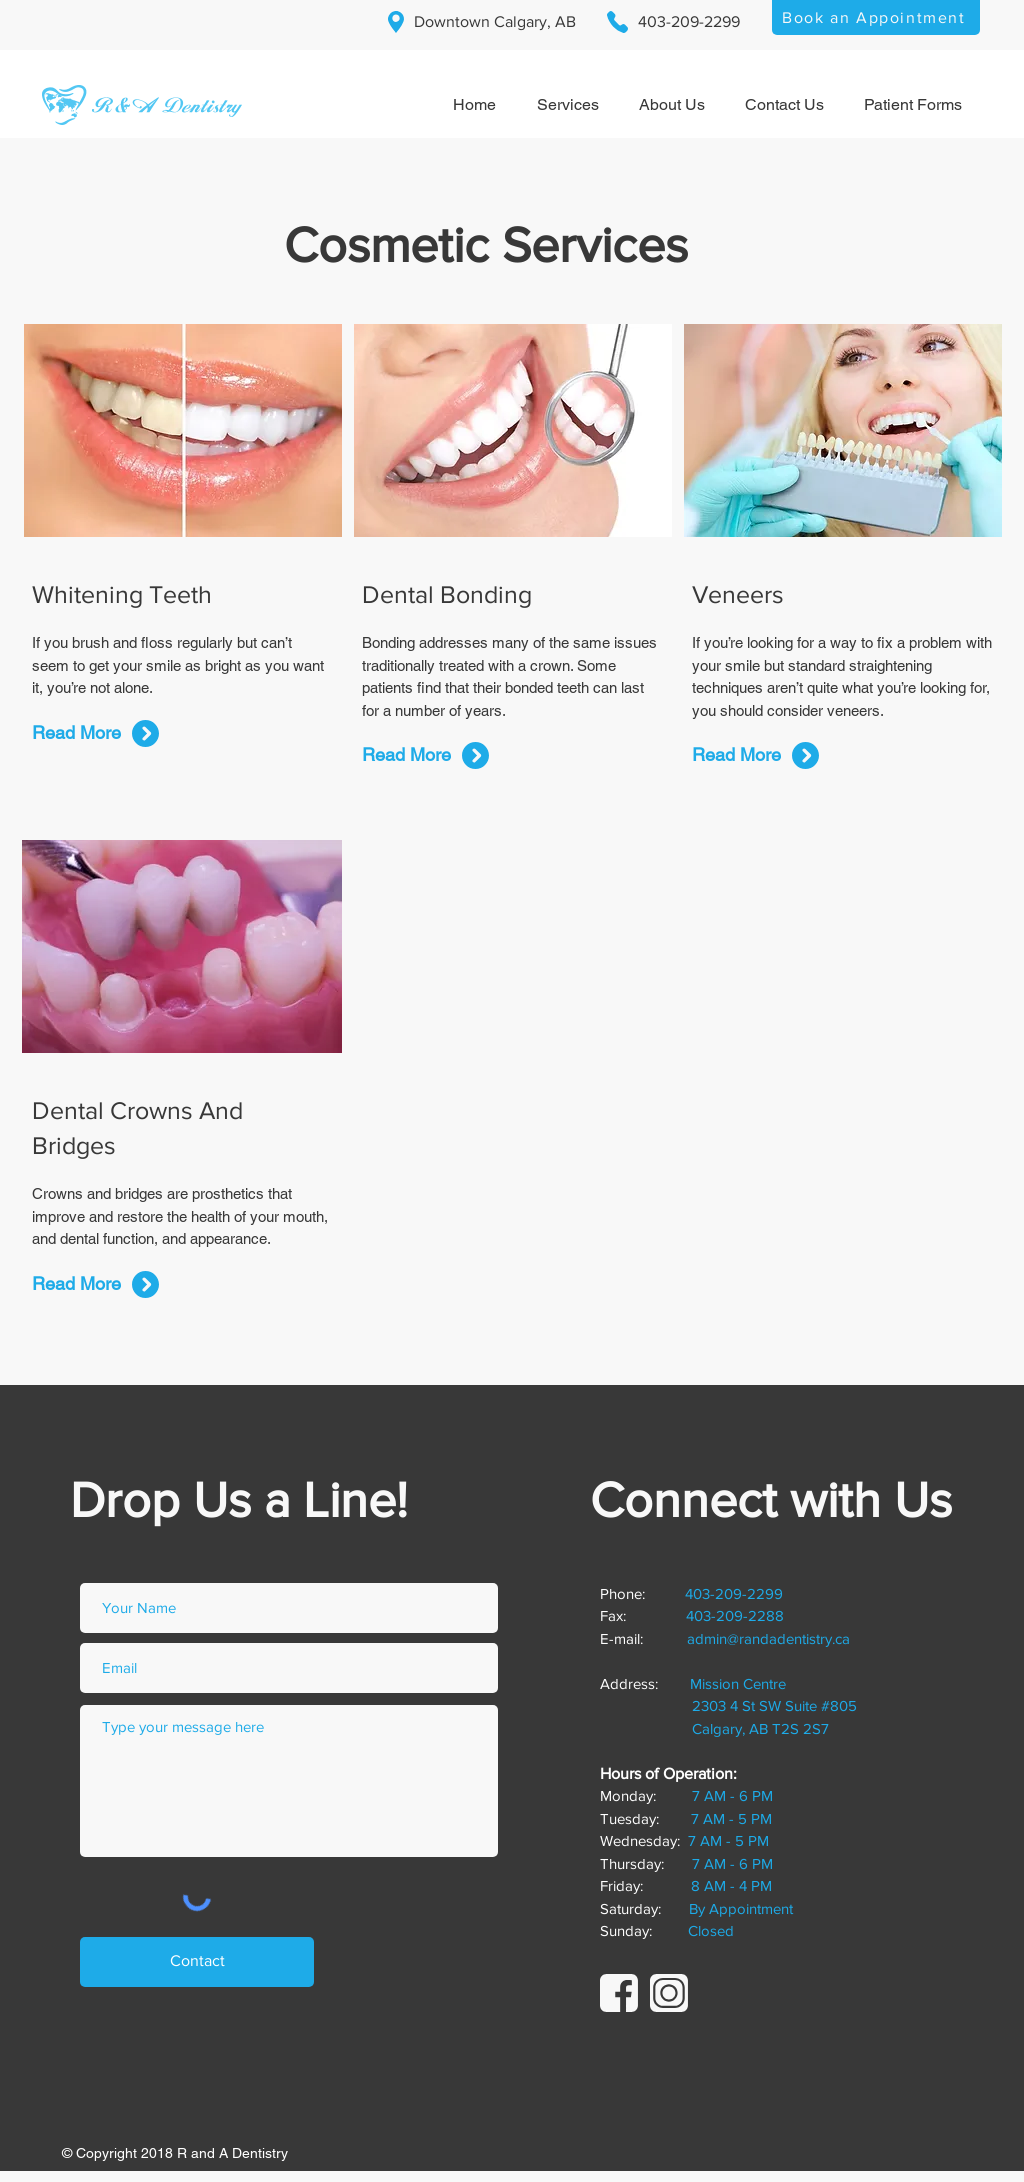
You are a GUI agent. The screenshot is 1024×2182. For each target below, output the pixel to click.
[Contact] (197, 1962)
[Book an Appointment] (876, 17)
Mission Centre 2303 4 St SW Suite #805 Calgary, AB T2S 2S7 (728, 1706)
